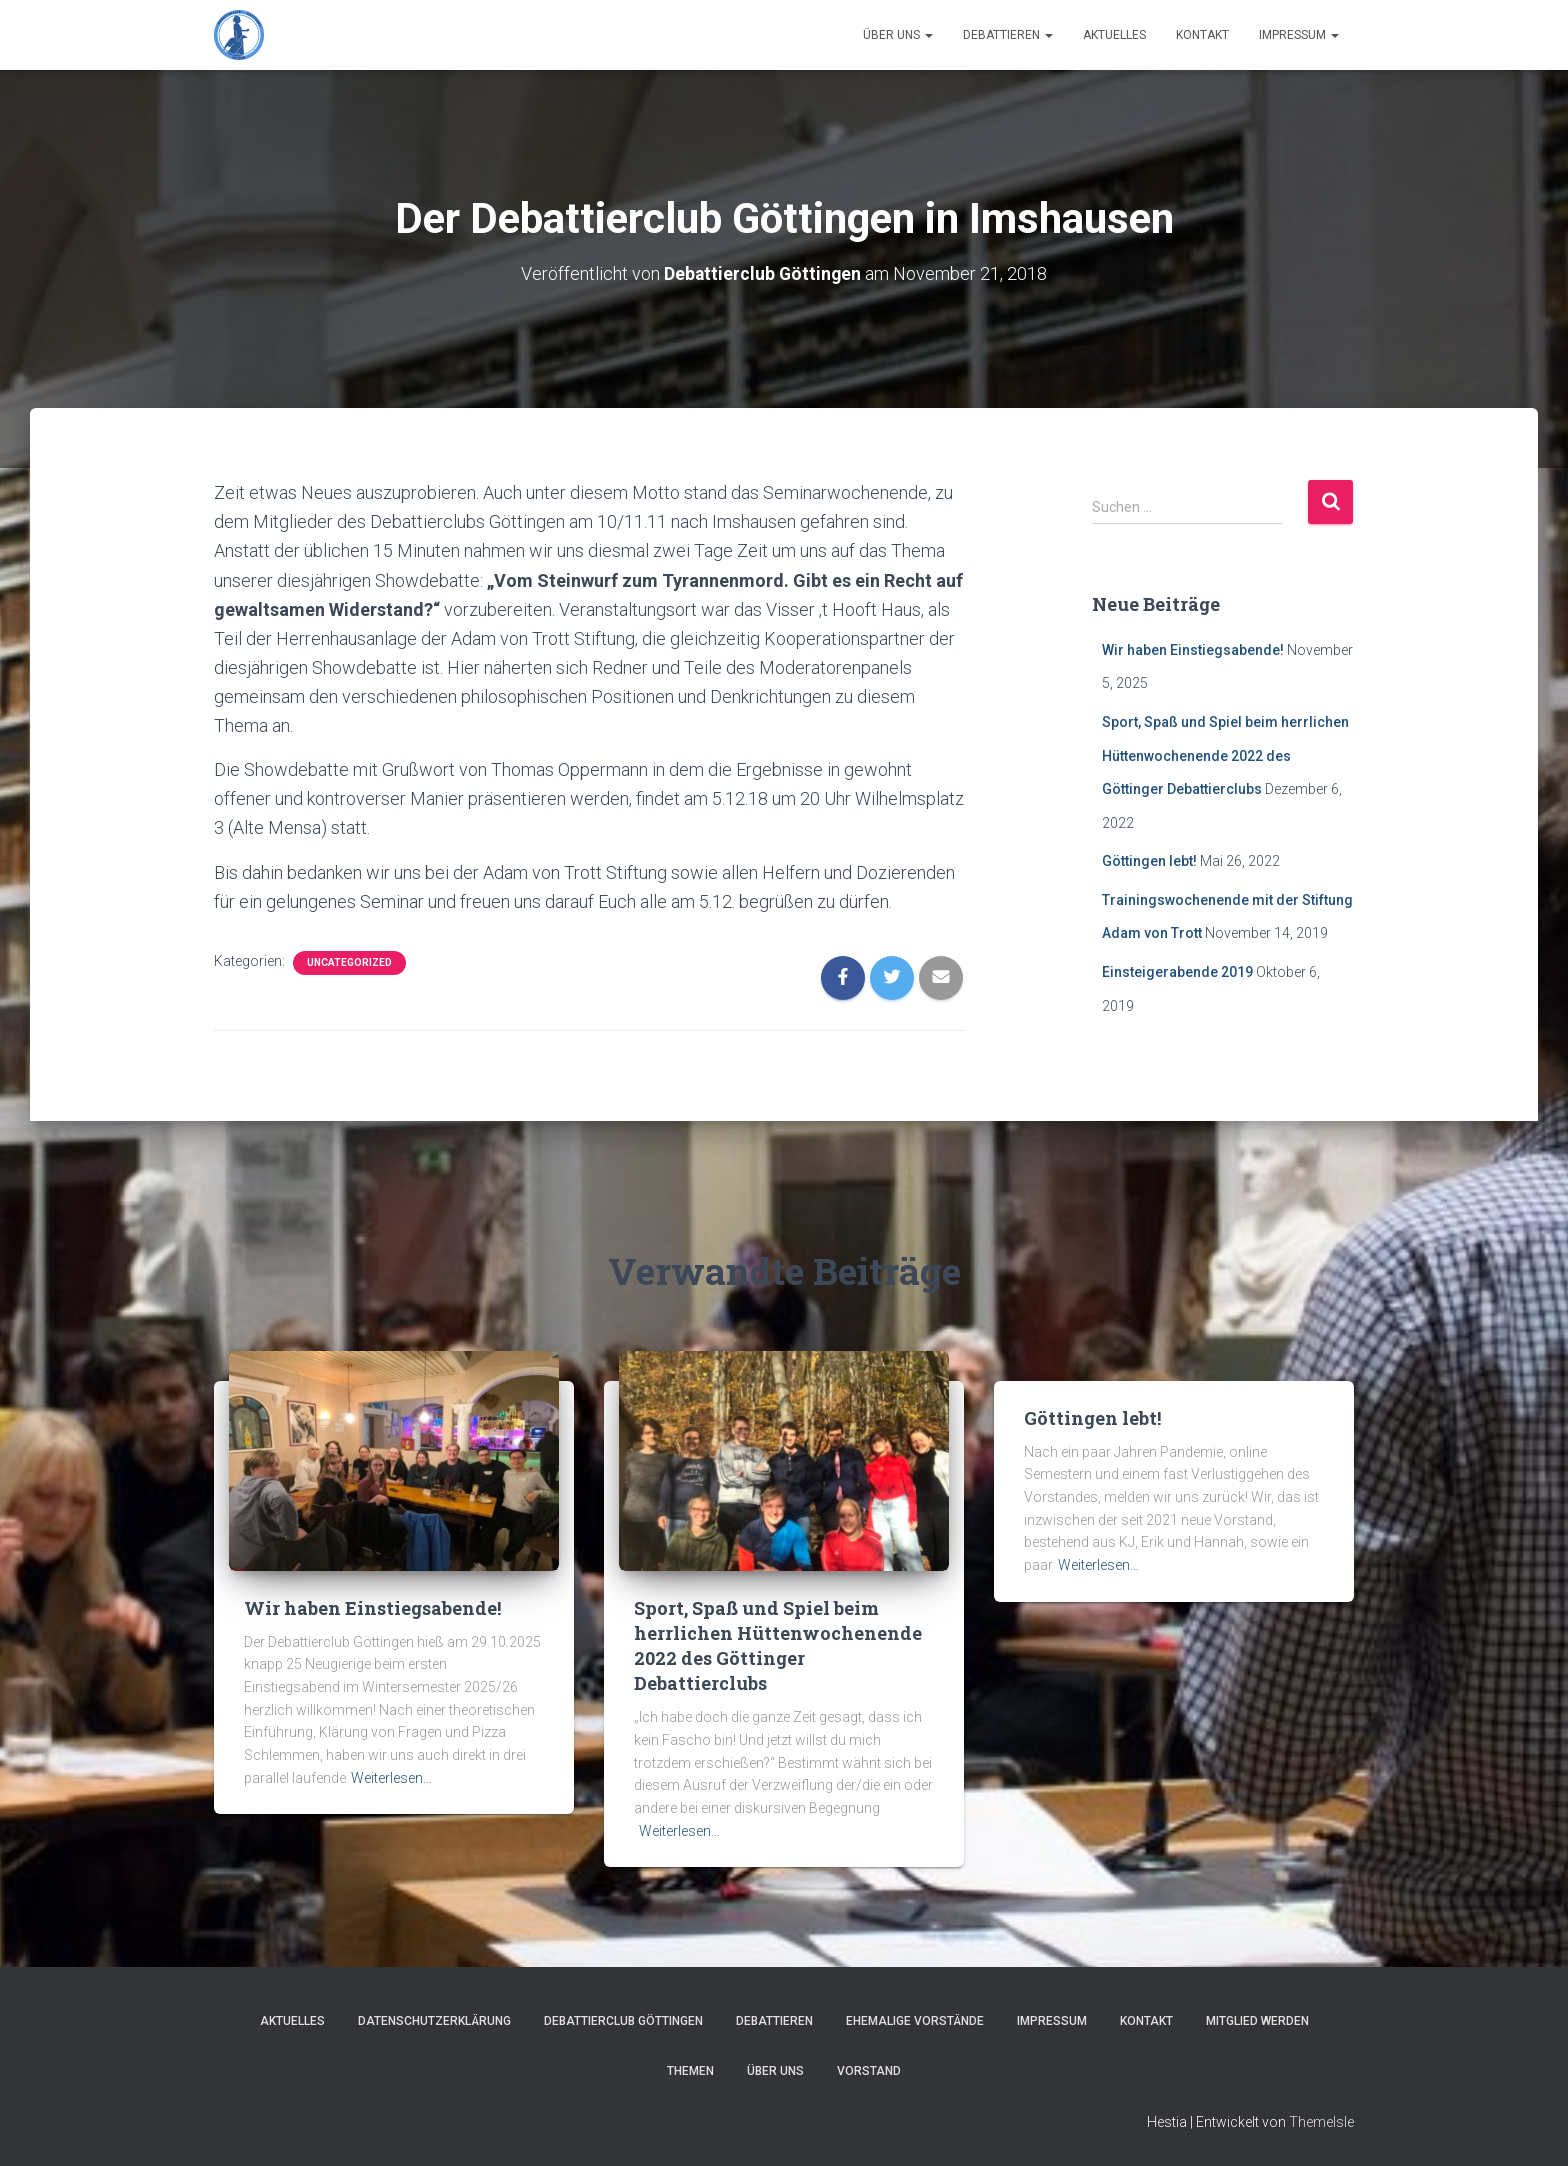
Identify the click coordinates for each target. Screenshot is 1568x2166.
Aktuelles (1114, 35)
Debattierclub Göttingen (623, 2021)
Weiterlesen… (391, 1777)
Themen (690, 2070)
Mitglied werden (1257, 2021)
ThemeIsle (1321, 2122)
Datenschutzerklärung (434, 2021)
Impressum (1299, 35)
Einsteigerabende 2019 (1177, 972)
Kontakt (1202, 35)
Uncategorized (349, 961)
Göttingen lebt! (1149, 861)
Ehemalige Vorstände (915, 2021)
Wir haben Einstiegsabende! (1193, 649)
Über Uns (898, 35)
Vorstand (869, 2070)
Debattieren (1008, 35)
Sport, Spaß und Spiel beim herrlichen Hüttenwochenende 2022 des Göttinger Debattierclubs (1225, 755)
